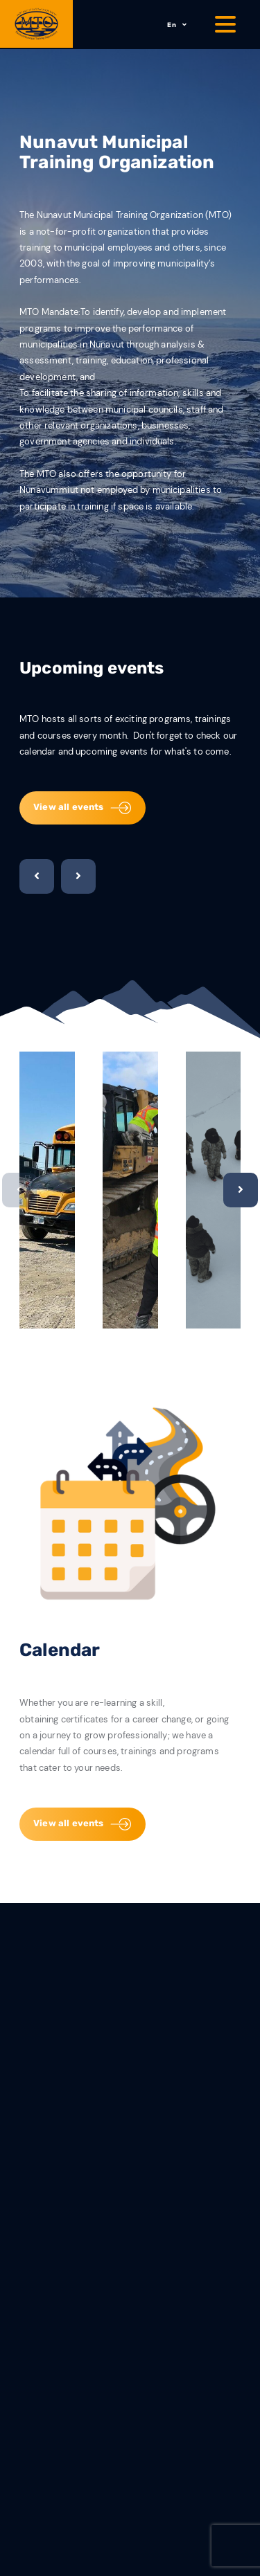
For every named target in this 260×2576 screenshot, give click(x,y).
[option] (47, 1190)
